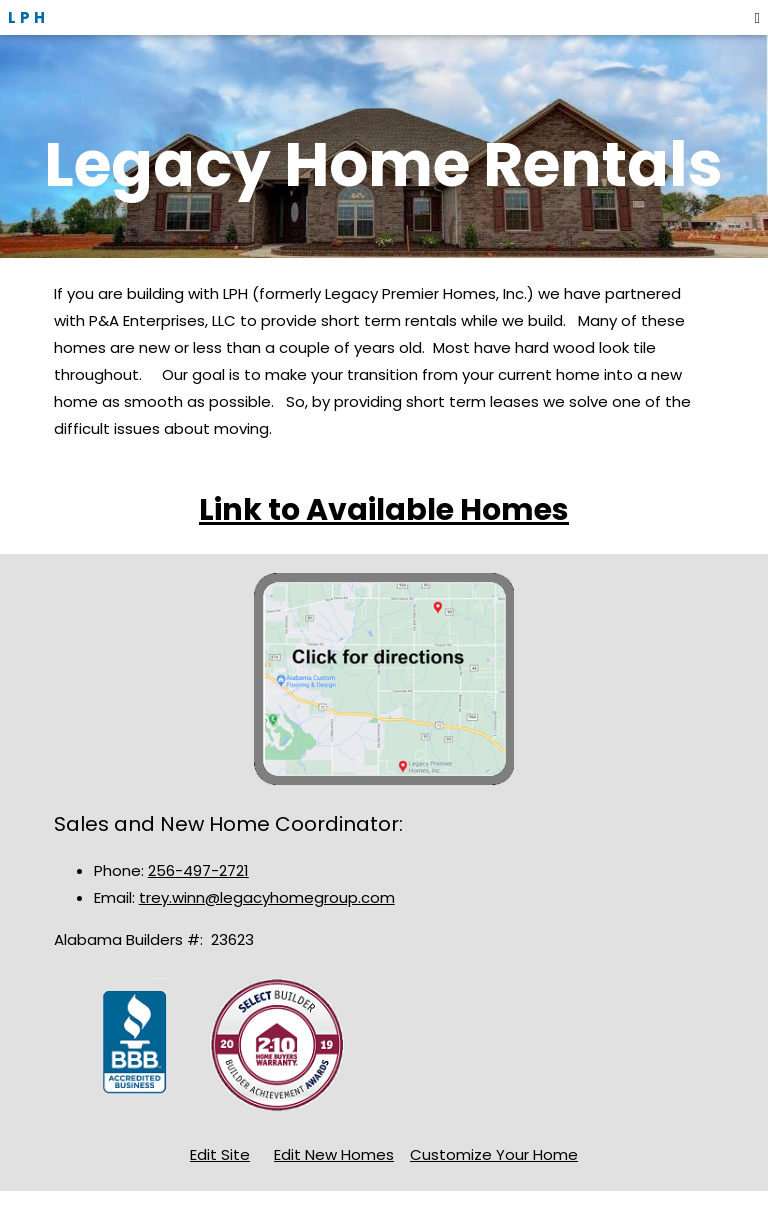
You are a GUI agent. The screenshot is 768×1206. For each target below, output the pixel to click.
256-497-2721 (198, 870)
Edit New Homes (334, 1154)
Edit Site (220, 1154)
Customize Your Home (494, 1154)
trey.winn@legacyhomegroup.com (267, 897)
